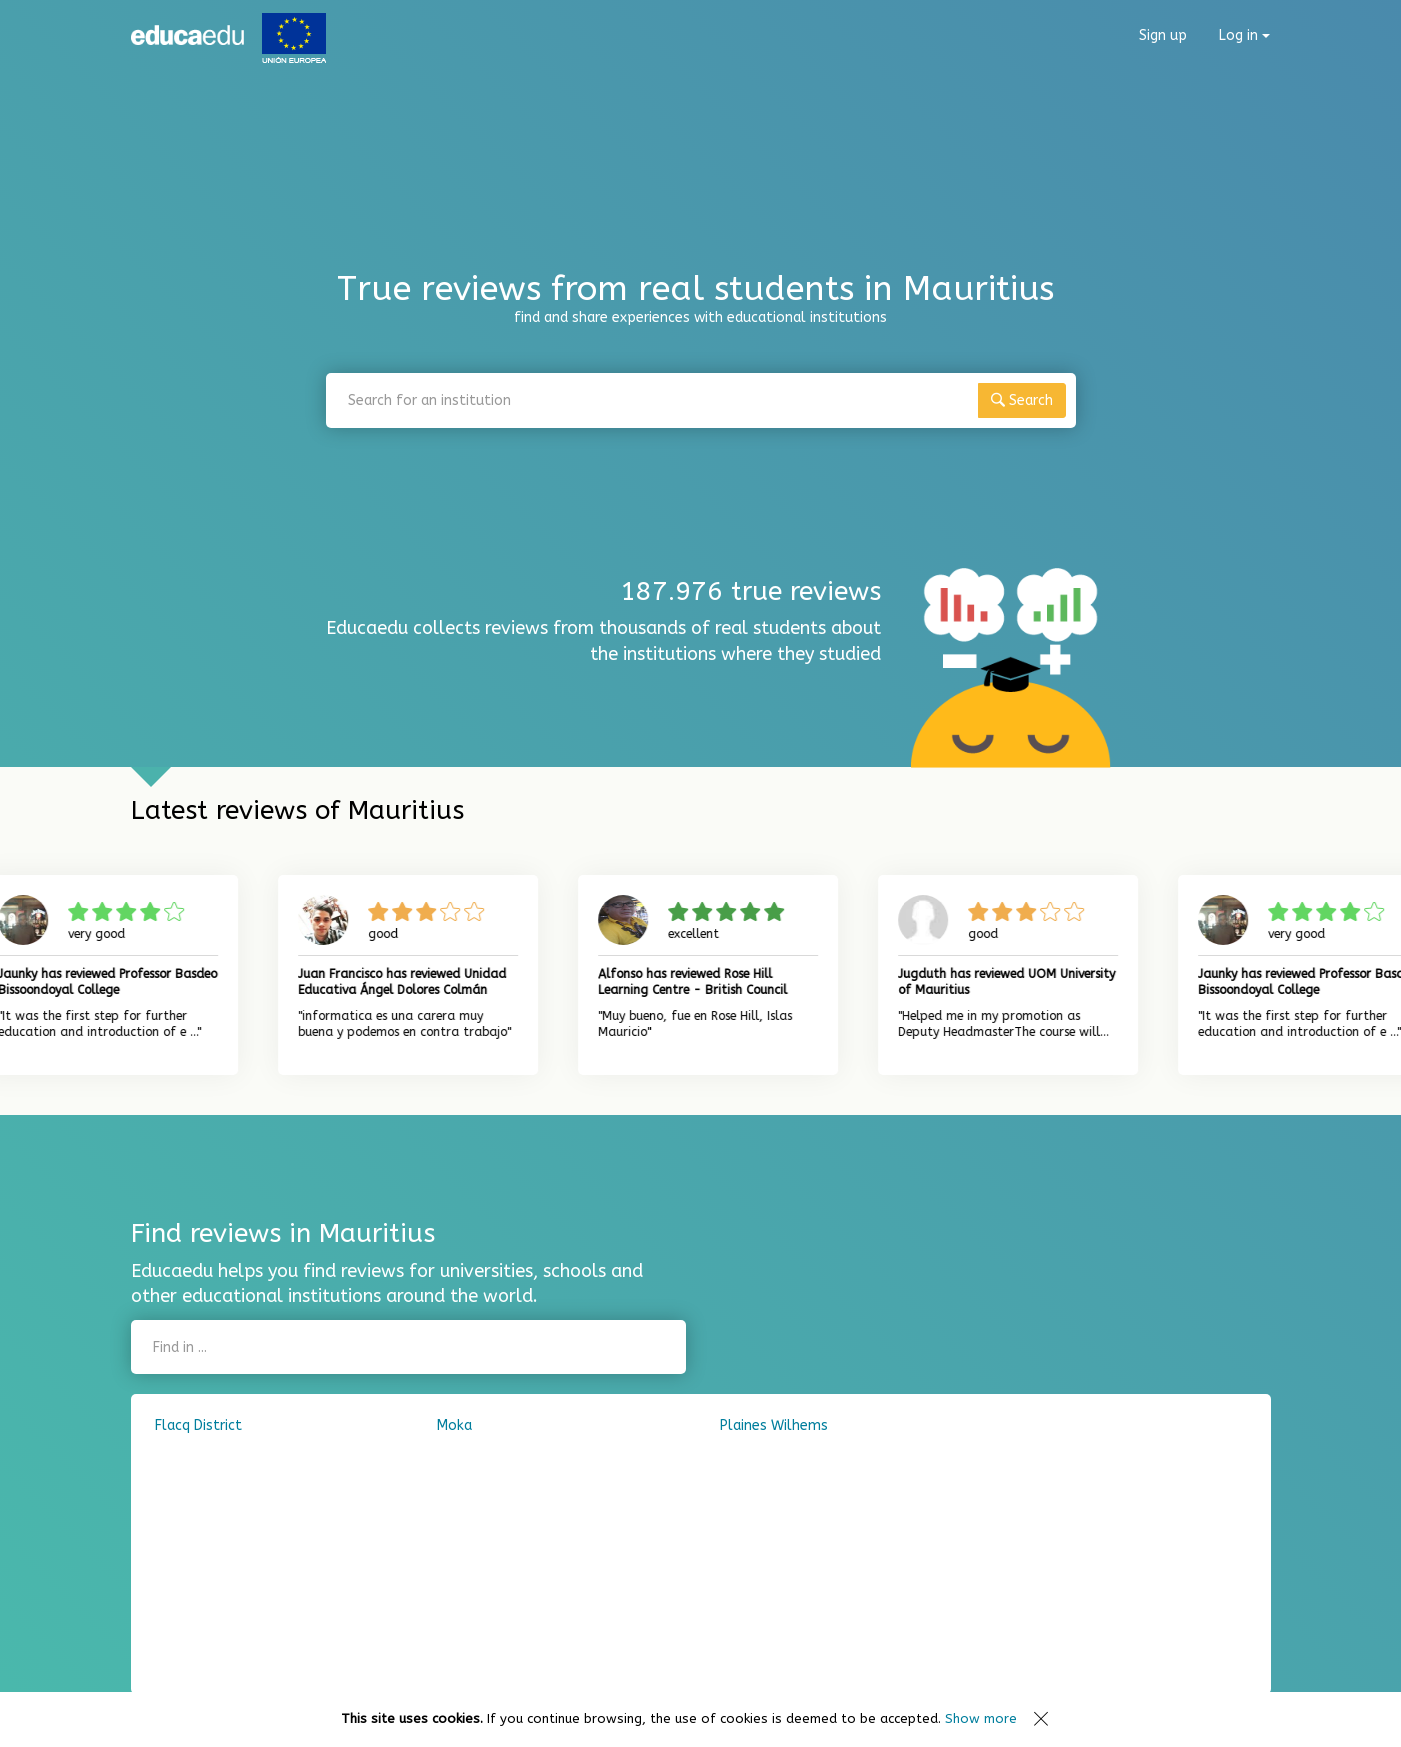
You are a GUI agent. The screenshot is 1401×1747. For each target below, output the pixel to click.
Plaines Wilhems (774, 1425)
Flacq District (198, 1425)
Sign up (1163, 35)
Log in (1244, 35)
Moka (454, 1425)
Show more (981, 1718)
